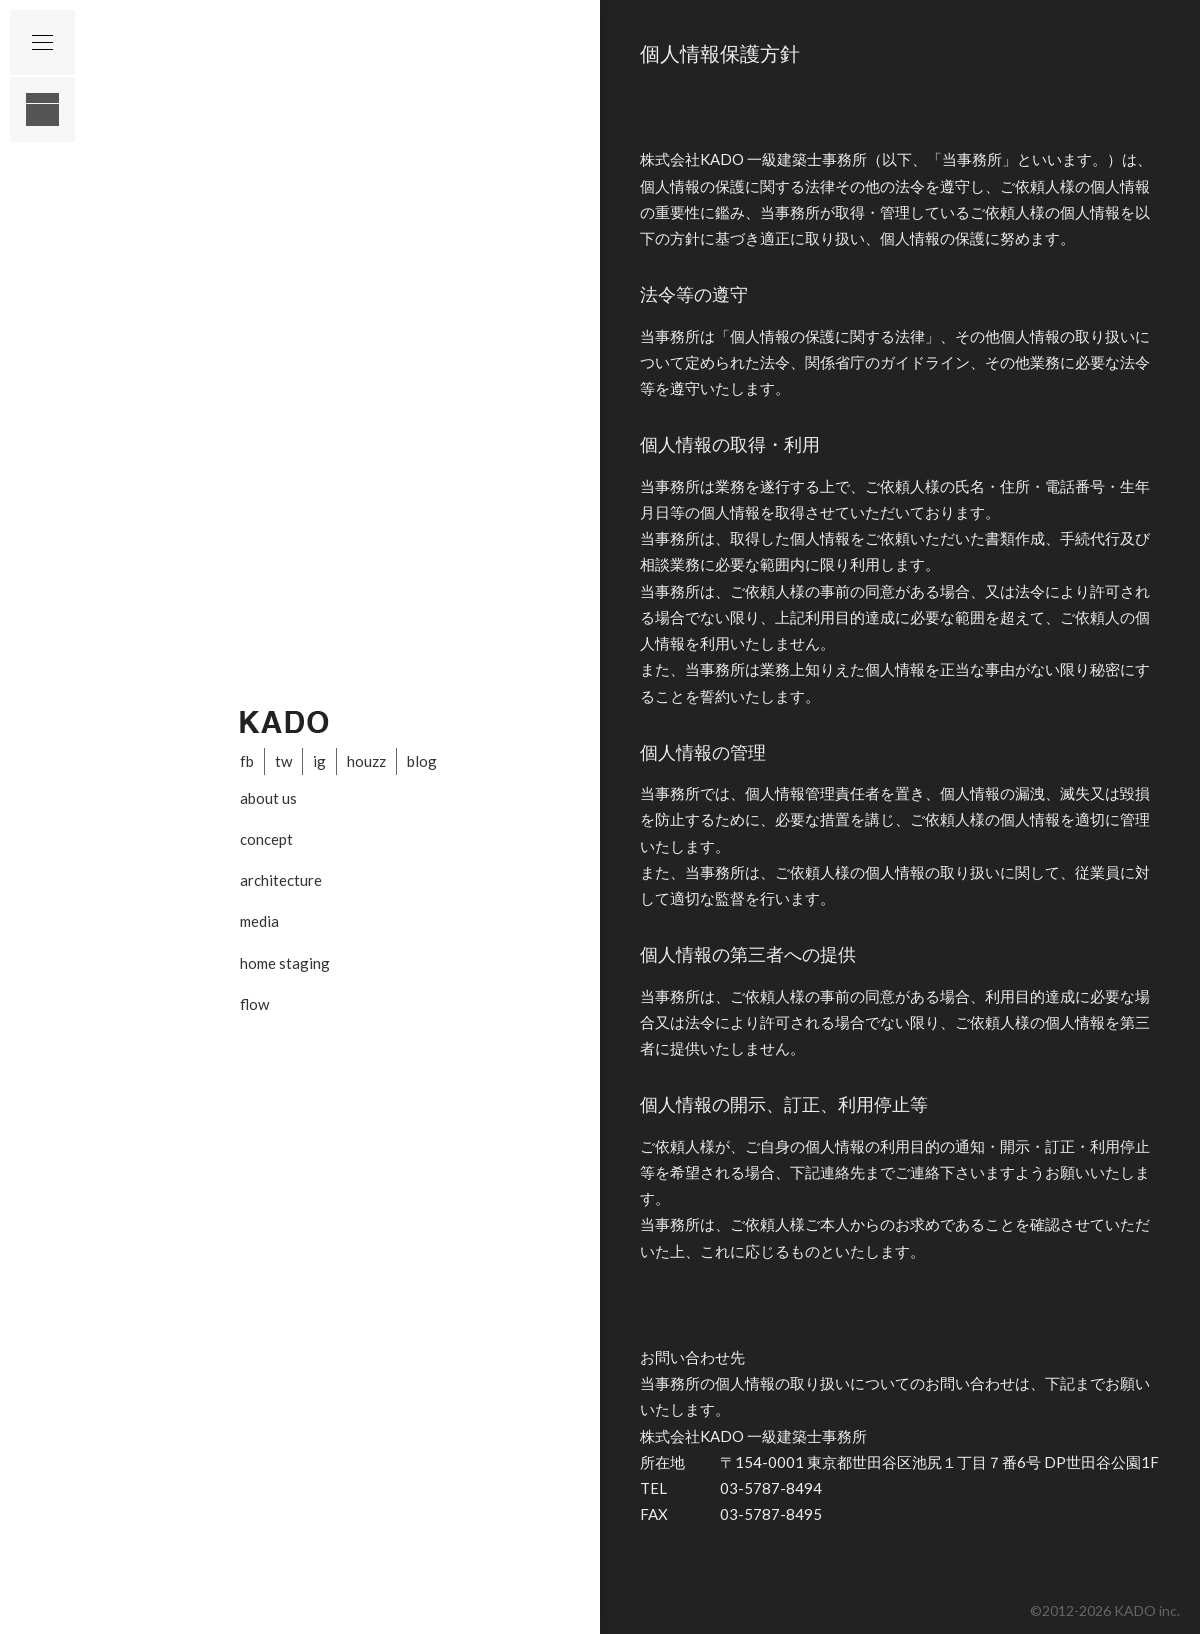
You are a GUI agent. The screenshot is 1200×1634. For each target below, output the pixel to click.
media (259, 921)
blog (422, 761)
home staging (285, 963)
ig (319, 761)
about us (268, 798)
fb (247, 761)
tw (283, 761)
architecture (281, 880)
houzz (366, 761)
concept (266, 839)
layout (42, 109)
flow (254, 1004)
